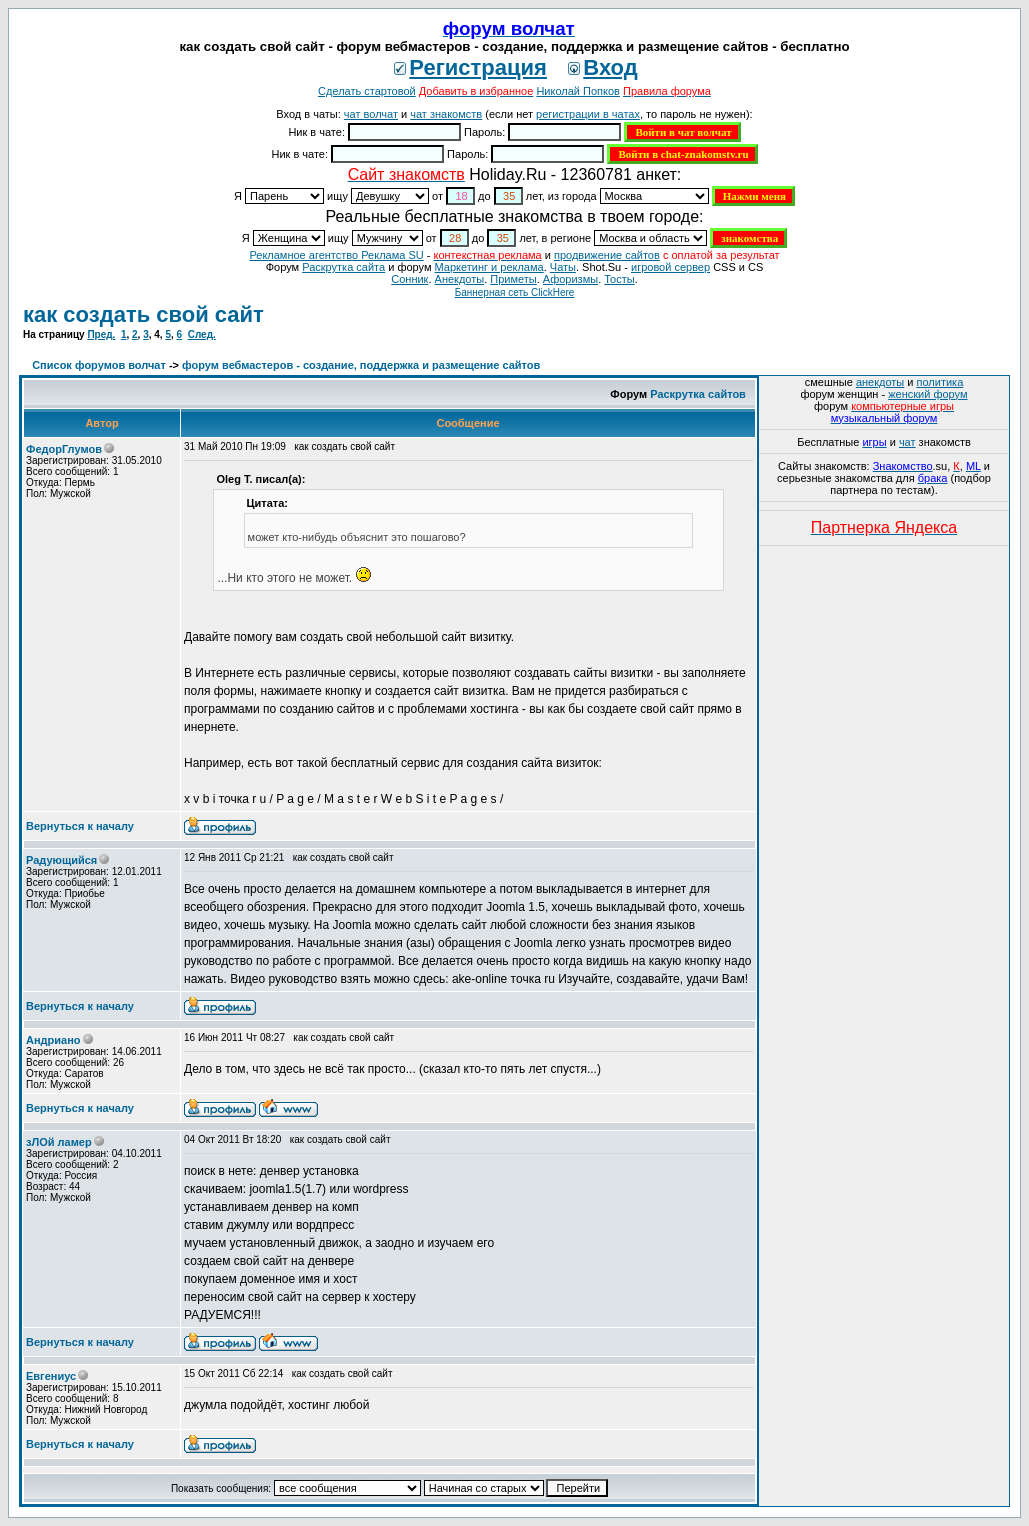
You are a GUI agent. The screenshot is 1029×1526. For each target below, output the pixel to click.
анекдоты (880, 382)
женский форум (927, 394)
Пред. (101, 334)
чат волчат (371, 114)
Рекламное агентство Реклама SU (336, 255)
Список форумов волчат (99, 365)
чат (907, 442)
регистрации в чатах (588, 114)
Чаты (563, 267)
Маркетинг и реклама (489, 267)
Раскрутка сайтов (698, 394)
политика (940, 382)
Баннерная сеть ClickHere (515, 292)
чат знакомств (446, 114)
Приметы (513, 279)
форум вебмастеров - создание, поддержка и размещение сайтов (361, 365)
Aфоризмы (570, 279)
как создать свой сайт (143, 314)
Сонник (409, 279)
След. (202, 334)
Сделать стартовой (367, 91)
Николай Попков (578, 91)
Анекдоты (460, 279)
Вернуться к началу (80, 826)
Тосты (619, 279)
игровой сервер (670, 267)
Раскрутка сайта (343, 267)
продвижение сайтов (607, 255)
